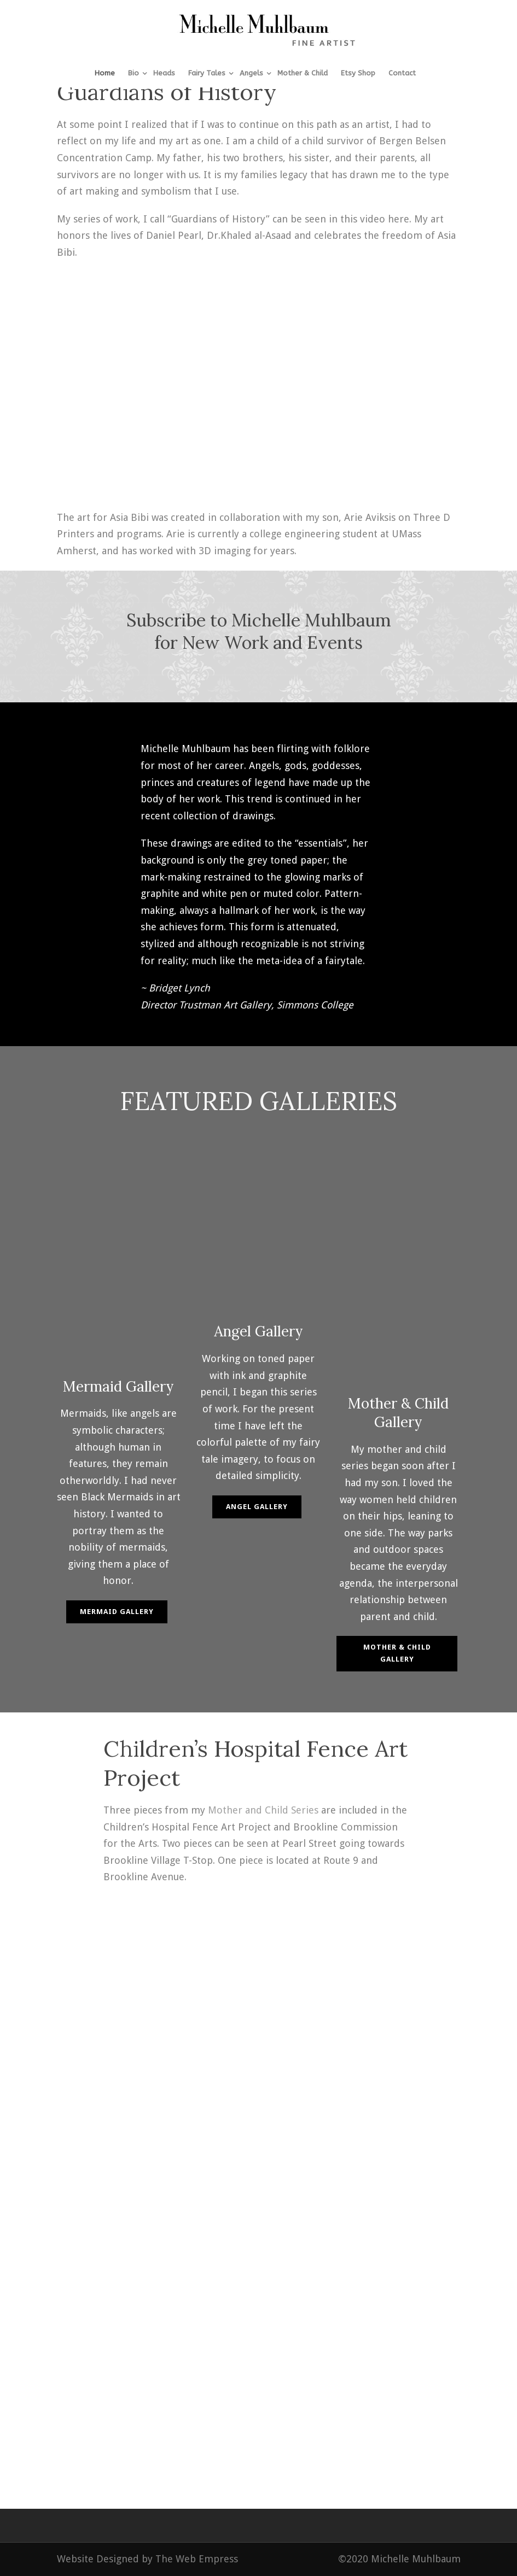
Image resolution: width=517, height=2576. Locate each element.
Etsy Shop (358, 73)
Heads (164, 73)
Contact (402, 73)
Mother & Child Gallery (397, 1653)
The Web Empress (196, 2559)
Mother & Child (302, 73)
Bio (133, 73)
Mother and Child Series (263, 1810)
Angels (251, 73)
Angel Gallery (257, 1507)
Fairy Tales (206, 73)
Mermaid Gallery (117, 1611)
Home (105, 73)
